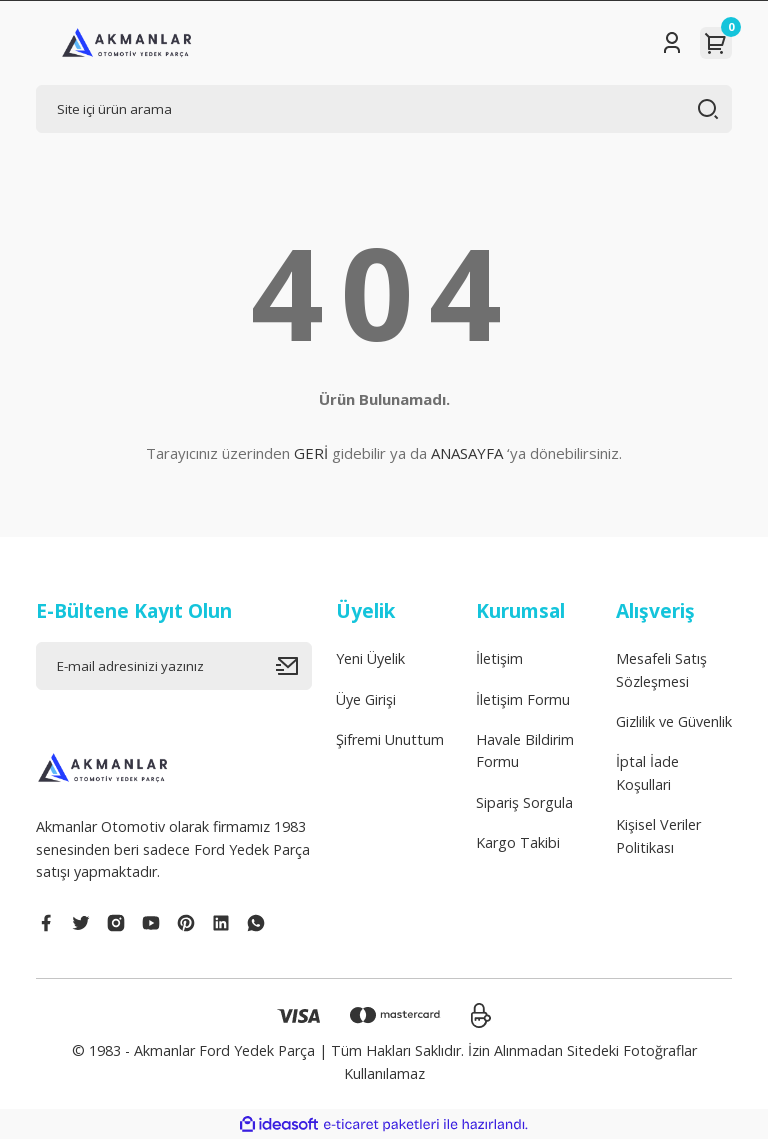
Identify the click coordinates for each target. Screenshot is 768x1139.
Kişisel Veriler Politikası (658, 835)
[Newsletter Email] (174, 666)
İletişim (499, 658)
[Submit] (294, 666)
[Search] (384, 109)
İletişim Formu (523, 699)
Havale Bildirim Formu (525, 750)
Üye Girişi (366, 699)
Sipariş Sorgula (524, 802)
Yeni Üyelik (370, 658)
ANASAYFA (467, 453)
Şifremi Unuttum (390, 739)
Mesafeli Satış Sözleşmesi (661, 669)
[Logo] (127, 43)
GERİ (311, 453)
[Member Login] (672, 43)
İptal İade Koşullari (647, 772)
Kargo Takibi (518, 842)
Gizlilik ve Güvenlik (674, 721)
